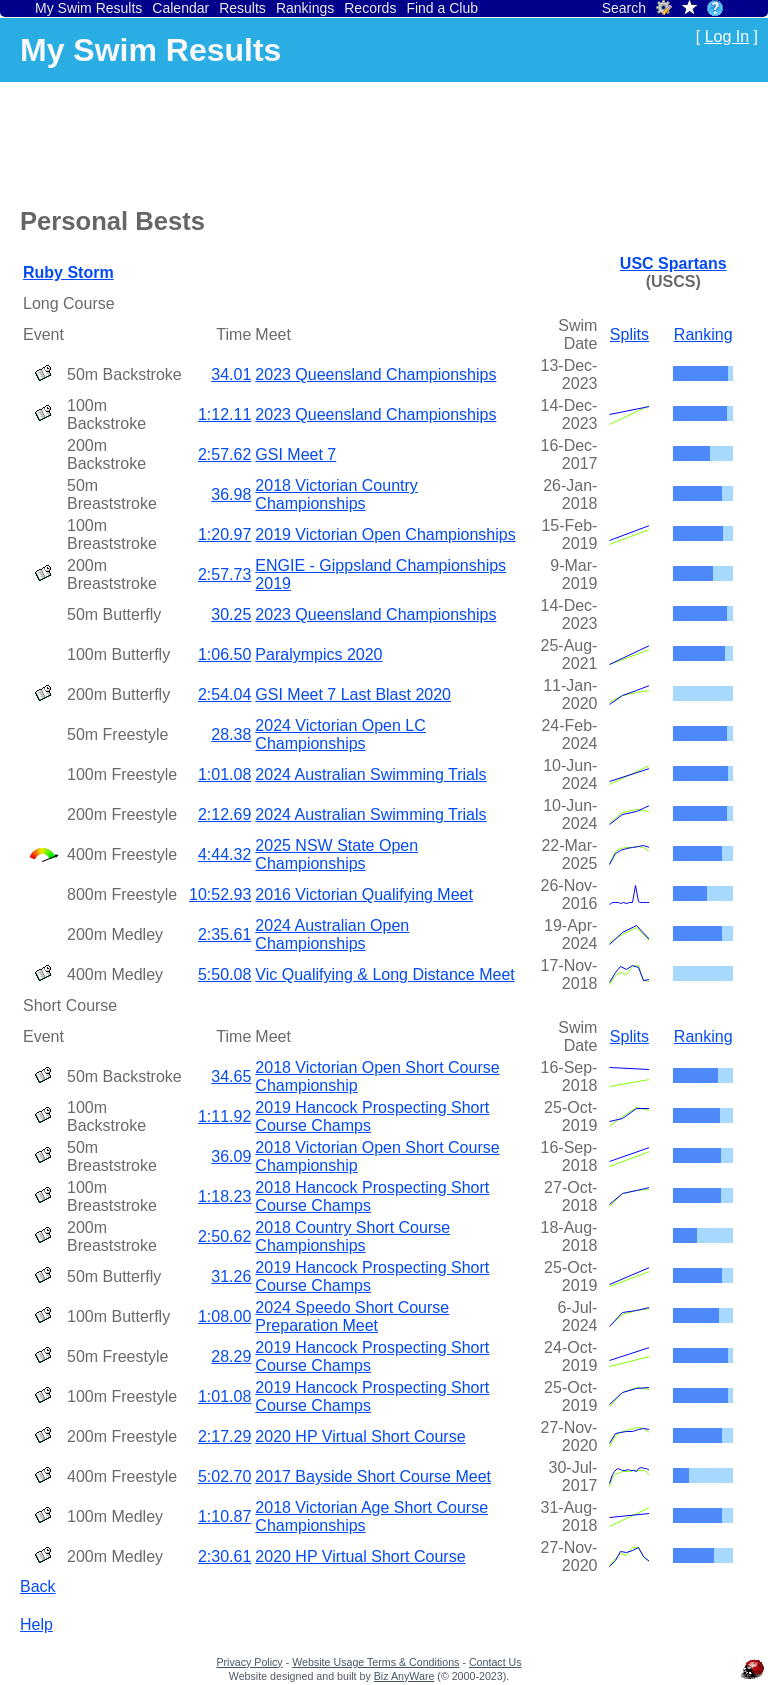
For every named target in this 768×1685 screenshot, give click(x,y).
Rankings (305, 8)
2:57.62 (224, 454)
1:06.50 (224, 654)
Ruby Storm (68, 272)
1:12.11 (224, 414)
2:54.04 (224, 694)
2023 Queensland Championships (375, 374)
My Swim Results (88, 8)
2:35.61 (224, 934)
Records (370, 8)
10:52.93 (220, 894)
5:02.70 (224, 1476)
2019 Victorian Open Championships (385, 534)
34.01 (231, 374)
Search (624, 8)
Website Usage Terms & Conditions (375, 1662)
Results (242, 8)
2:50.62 (224, 1236)
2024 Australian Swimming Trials (370, 774)
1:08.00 (224, 1316)
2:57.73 (224, 574)
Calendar (180, 8)
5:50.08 (224, 974)
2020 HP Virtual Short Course (360, 1436)
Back (38, 1586)
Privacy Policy (249, 1662)
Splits (629, 334)
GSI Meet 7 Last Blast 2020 (353, 694)
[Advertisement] (384, 141)
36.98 (231, 494)
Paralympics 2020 (318, 654)
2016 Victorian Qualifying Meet (364, 894)
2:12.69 (224, 814)
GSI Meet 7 (295, 454)
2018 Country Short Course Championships (352, 1236)
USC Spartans (673, 263)
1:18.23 (224, 1196)
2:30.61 (224, 1556)
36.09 (231, 1156)
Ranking (703, 334)
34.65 (231, 1076)
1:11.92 (224, 1116)
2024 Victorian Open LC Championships (340, 734)
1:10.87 (224, 1516)
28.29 (231, 1356)
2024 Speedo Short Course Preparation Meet (352, 1316)
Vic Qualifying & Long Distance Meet (384, 974)
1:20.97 (224, 534)
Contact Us (495, 1662)
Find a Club (442, 8)
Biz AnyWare (404, 1676)
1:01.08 (224, 774)
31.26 (231, 1276)
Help (36, 1624)
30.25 (231, 614)
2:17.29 (224, 1436)
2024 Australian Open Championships (332, 934)
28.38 (231, 734)
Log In (727, 36)
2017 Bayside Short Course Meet (373, 1476)
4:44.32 (224, 854)
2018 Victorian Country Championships (336, 494)
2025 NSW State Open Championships (336, 854)
